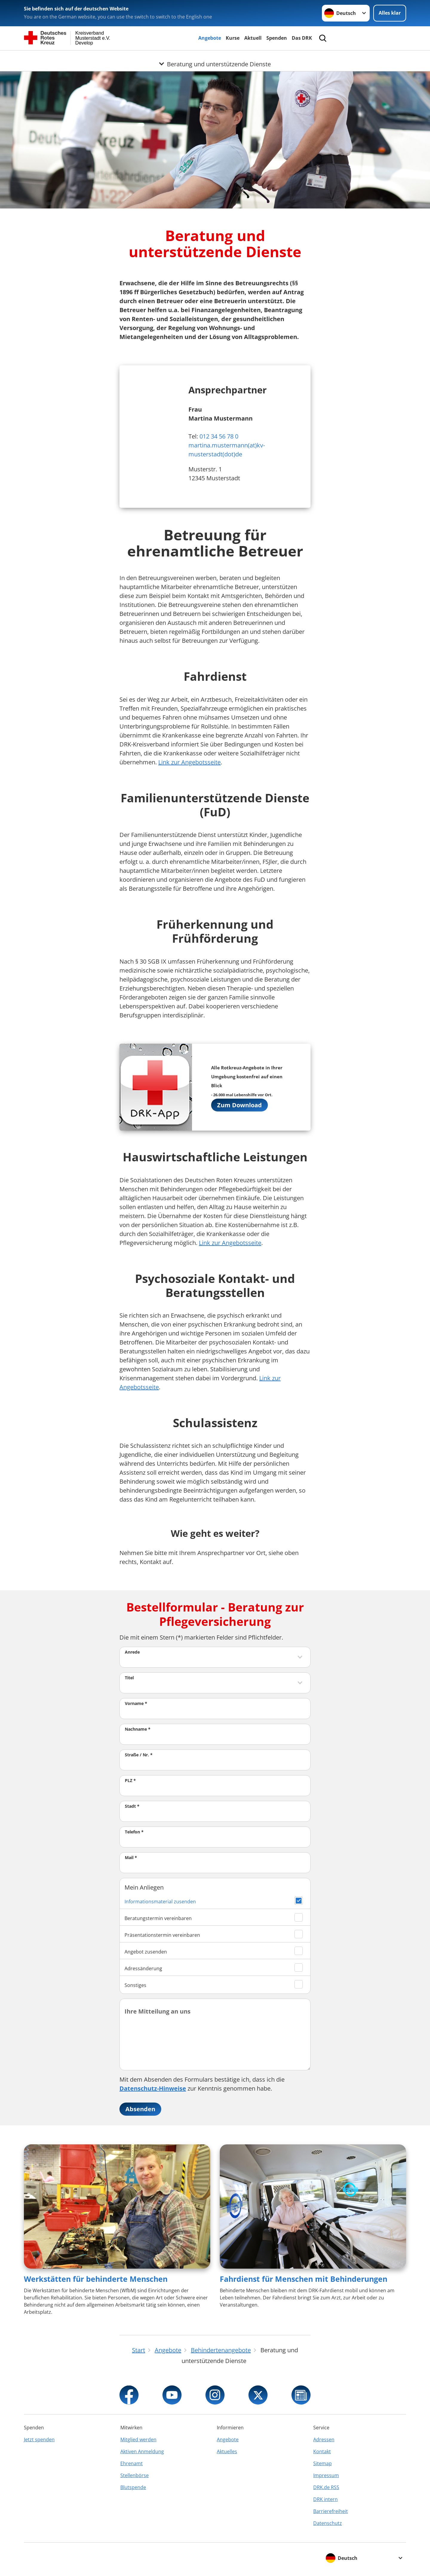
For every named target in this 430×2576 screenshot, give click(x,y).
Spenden (276, 38)
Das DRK (302, 38)
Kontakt (322, 2451)
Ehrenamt (131, 2463)
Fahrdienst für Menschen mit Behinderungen (303, 2279)
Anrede (132, 1652)
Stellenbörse (134, 2475)
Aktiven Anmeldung (142, 2451)
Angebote (209, 38)
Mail (131, 1857)
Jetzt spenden (39, 2439)
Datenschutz (327, 2523)
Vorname (136, 1703)
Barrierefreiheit (330, 2511)
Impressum (326, 2475)
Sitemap (322, 2463)
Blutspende (133, 2487)
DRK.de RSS (326, 2487)
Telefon (134, 1832)
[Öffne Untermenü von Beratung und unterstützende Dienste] (215, 57)
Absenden (140, 2109)
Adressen (323, 2439)
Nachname (137, 1729)
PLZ (130, 1780)
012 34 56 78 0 (218, 436)
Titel (129, 1677)
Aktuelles (227, 2451)
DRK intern (325, 2499)
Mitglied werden (138, 2439)
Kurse (232, 38)
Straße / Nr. (139, 1755)
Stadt (132, 1806)
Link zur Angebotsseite (189, 762)
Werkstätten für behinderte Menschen (96, 2279)
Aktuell (253, 38)
